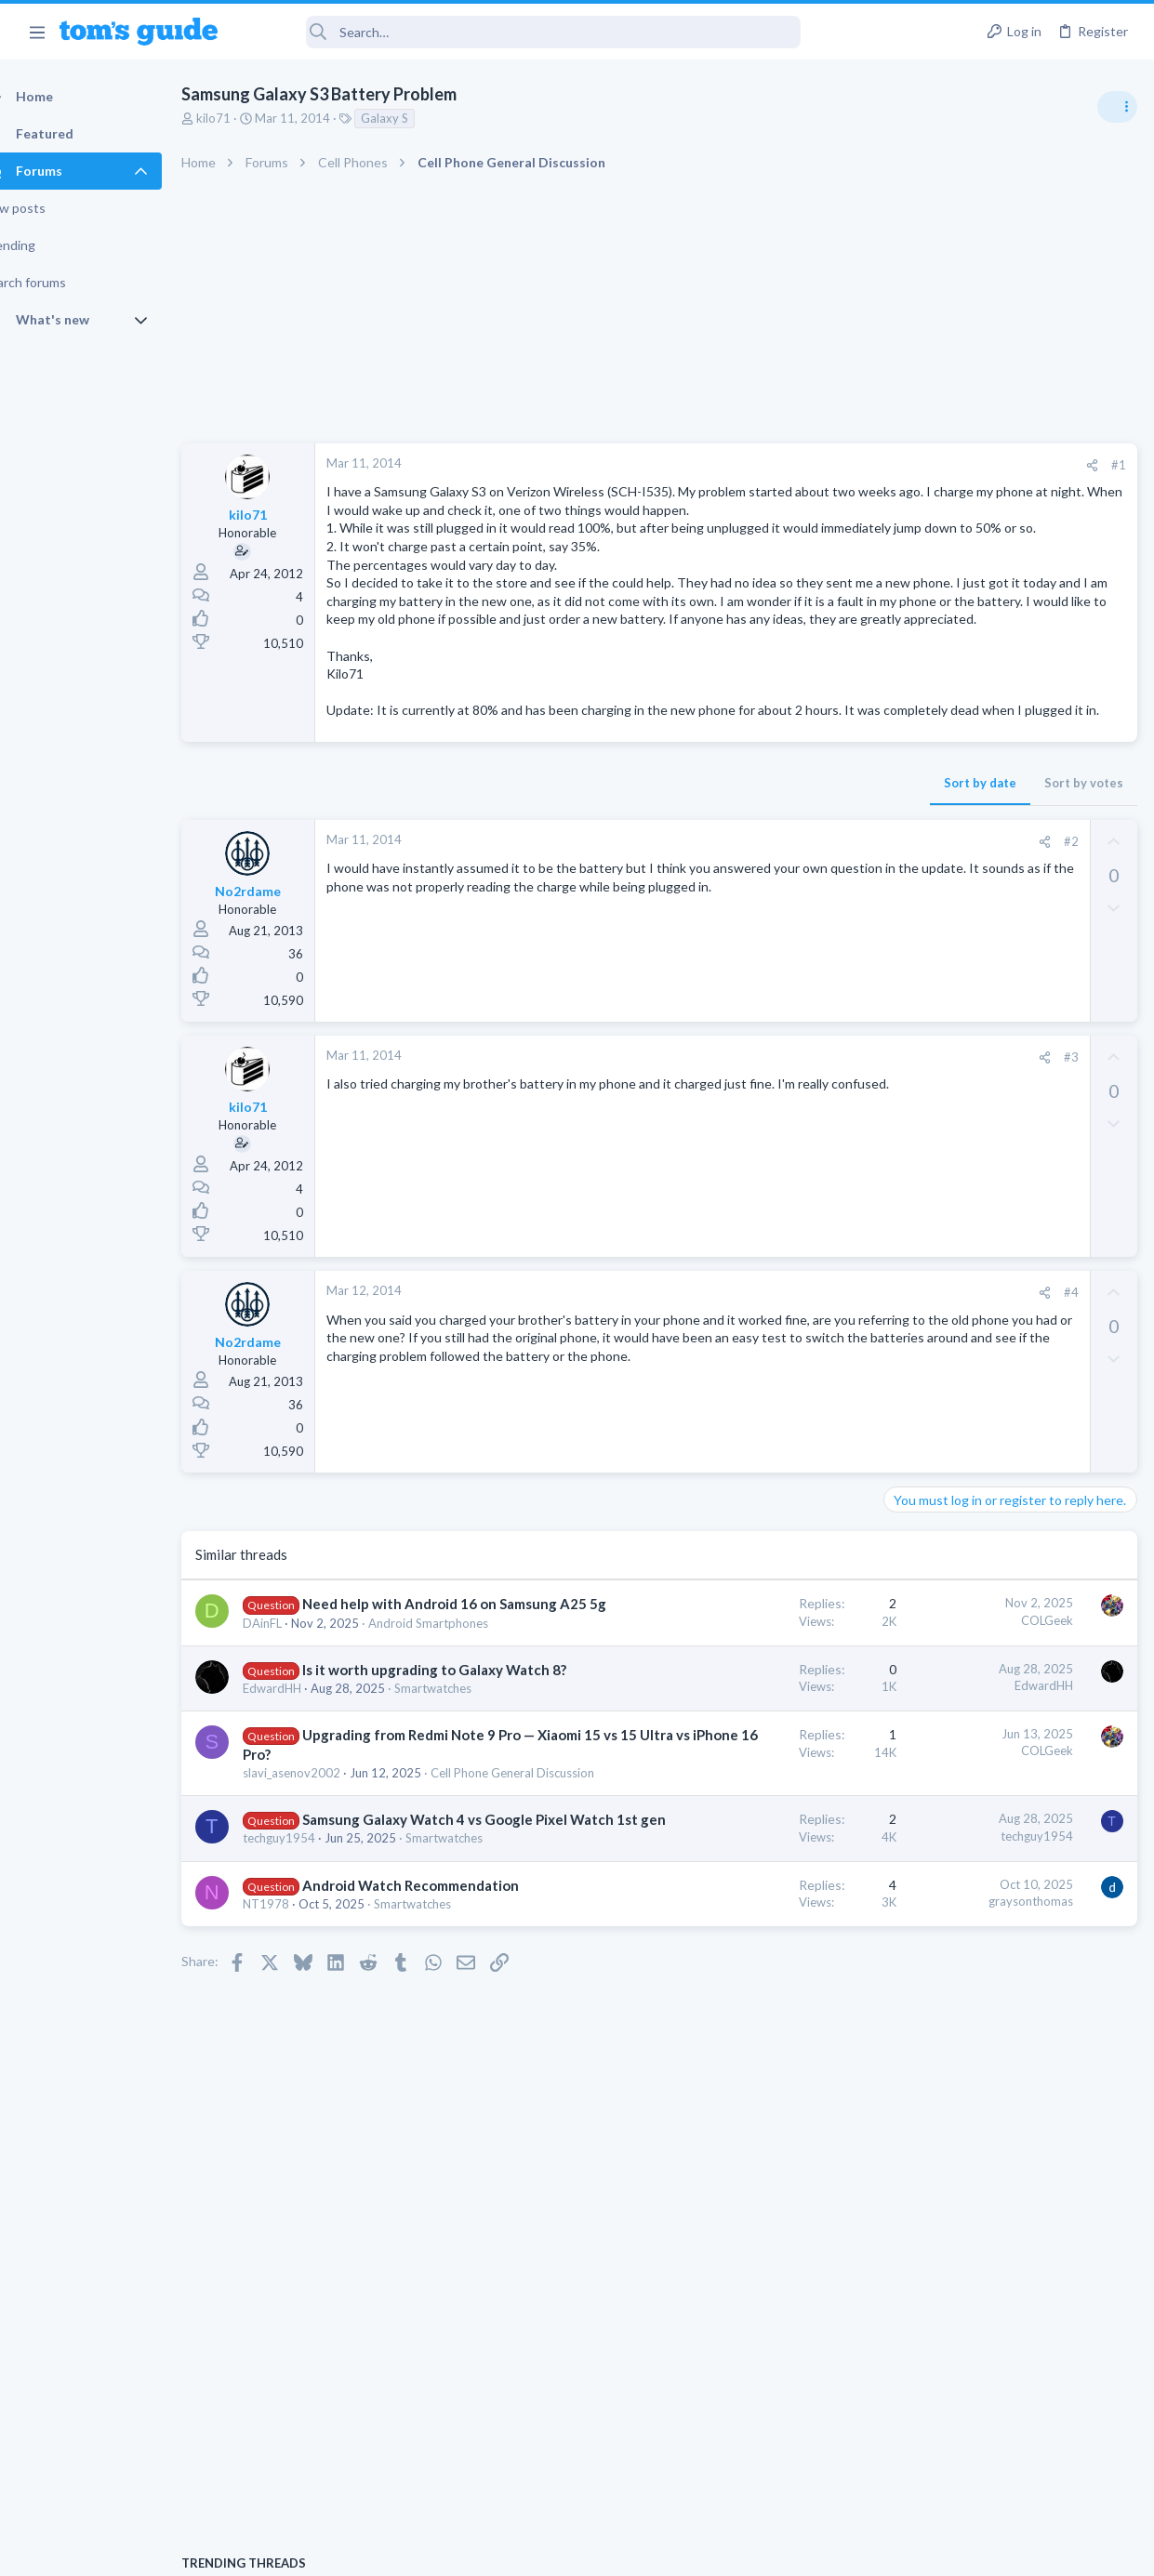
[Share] (792, 465)
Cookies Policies (507, 2549)
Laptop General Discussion (962, 1137)
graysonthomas (731, 2177)
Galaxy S (417, 118)
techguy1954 (311, 2097)
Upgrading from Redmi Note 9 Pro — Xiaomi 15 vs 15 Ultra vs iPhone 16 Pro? (371, 1937)
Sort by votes (784, 873)
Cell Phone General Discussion (357, 1993)
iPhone (908, 1442)
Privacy (625, 2549)
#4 (771, 1383)
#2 (771, 932)
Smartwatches (313, 1871)
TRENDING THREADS (918, 1010)
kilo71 (246, 118)
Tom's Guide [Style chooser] (1003, 2472)
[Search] (522, 32)
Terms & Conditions (754, 2549)
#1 (819, 464)
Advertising (377, 2549)
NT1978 (298, 2199)
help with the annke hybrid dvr (1006, 1175)
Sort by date (680, 873)
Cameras (914, 1227)
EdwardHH (304, 1854)
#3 (771, 1148)
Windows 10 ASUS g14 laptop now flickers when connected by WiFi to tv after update (1006, 1068)
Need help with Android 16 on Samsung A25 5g (366, 1714)
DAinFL (294, 1753)
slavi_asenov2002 (324, 1976)
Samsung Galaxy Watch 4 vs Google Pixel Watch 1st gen (357, 2059)
